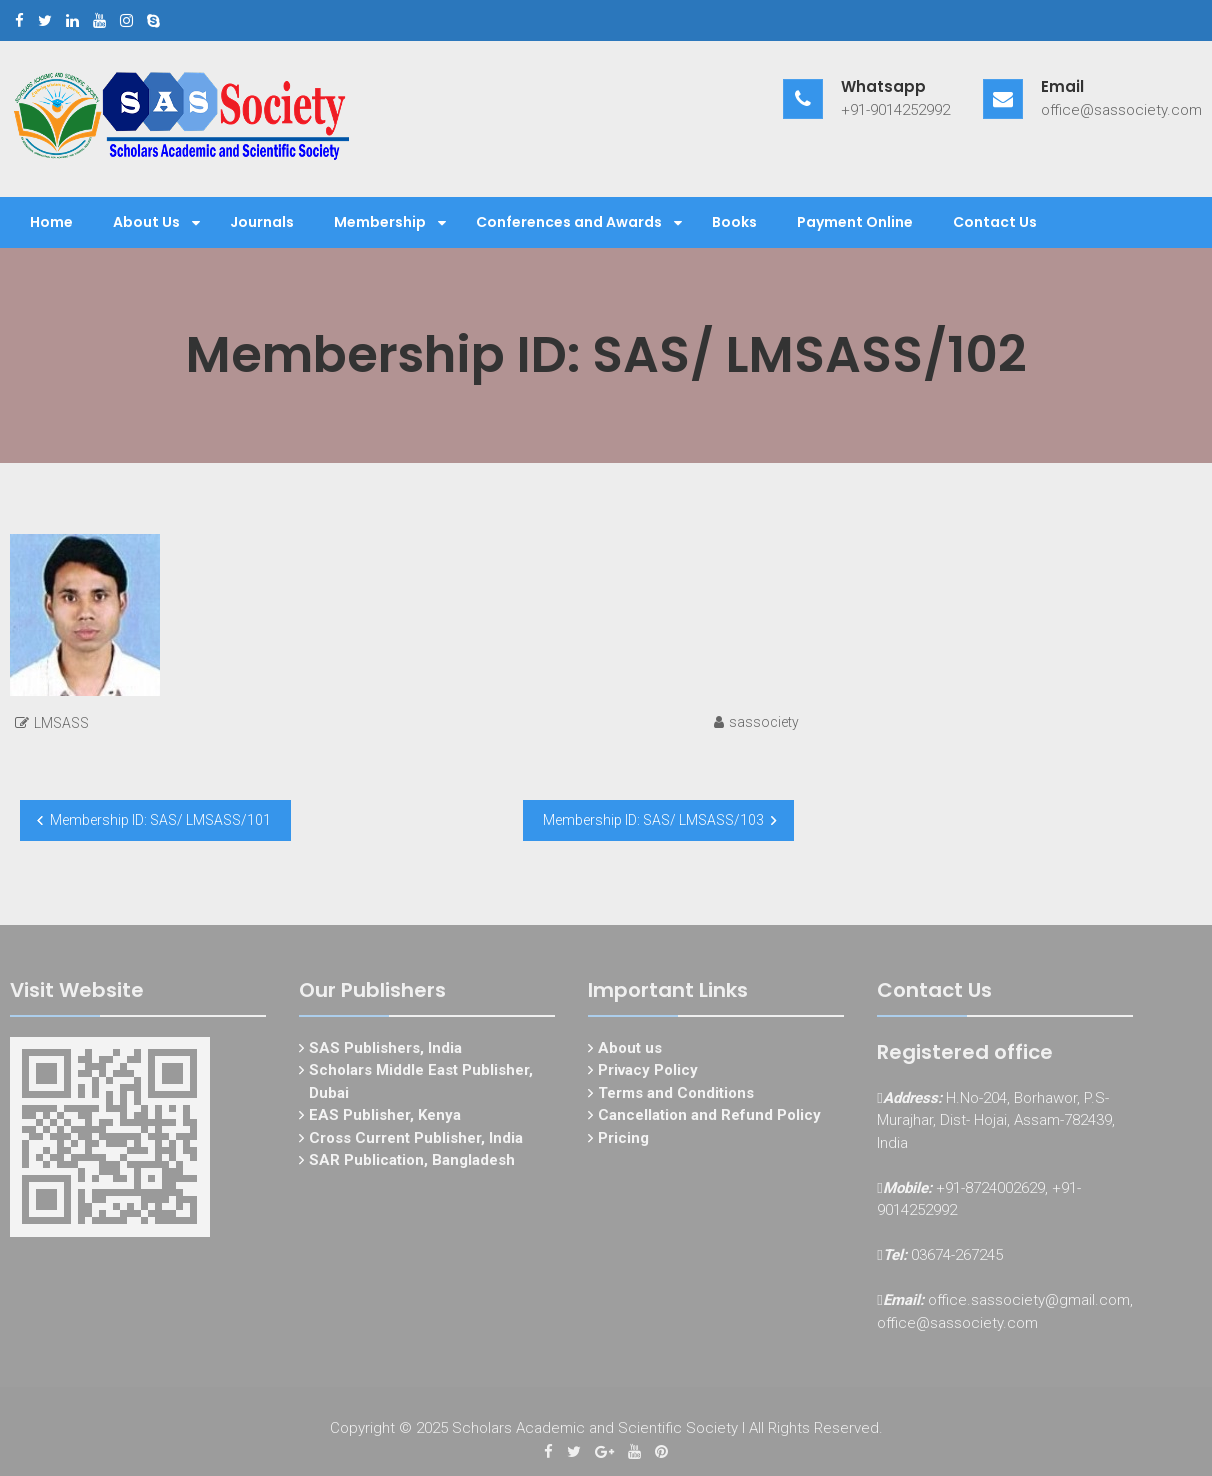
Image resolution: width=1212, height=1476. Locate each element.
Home (51, 222)
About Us (146, 222)
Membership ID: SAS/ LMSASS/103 (653, 820)
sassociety (764, 722)
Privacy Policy (648, 1075)
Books (734, 222)
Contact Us (995, 222)
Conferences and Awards (569, 222)
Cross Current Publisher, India (416, 1142)
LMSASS (61, 723)
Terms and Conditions (676, 1097)
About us (630, 1052)
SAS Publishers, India (385, 1052)
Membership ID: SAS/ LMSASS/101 (160, 820)
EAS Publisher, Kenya (385, 1120)
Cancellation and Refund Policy (709, 1120)
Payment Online (855, 222)
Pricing (623, 1142)
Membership (380, 222)
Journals (262, 222)
